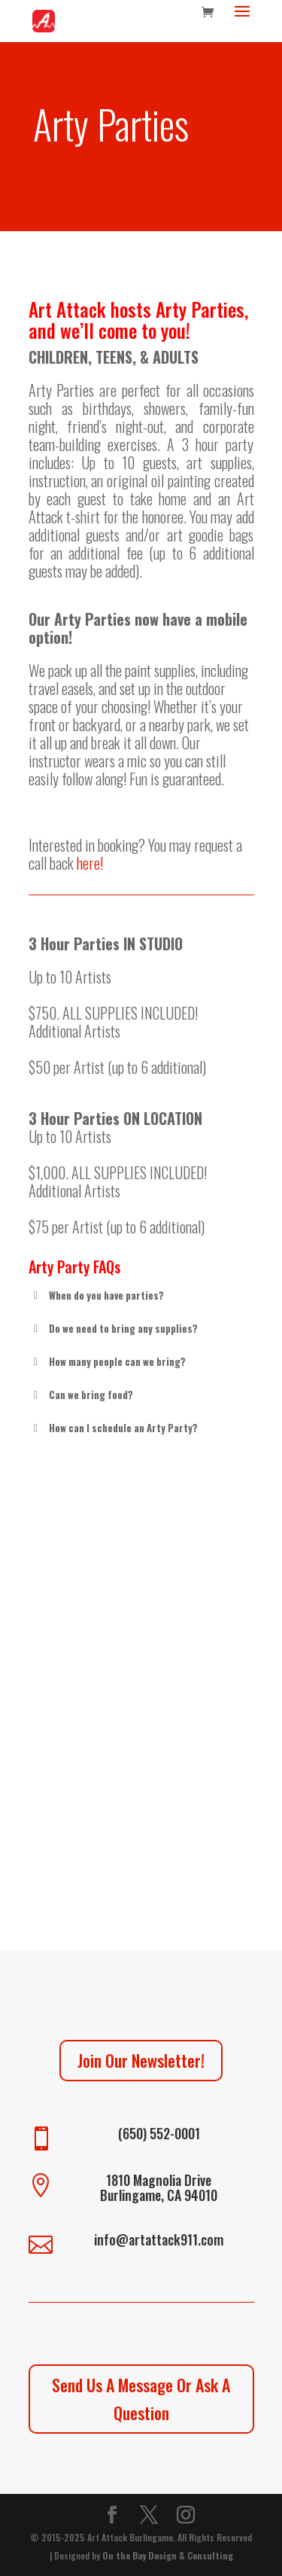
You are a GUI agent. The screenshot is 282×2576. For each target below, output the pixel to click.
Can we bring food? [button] (81, 1394)
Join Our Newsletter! (141, 2060)
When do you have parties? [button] (96, 1295)
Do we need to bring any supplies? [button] (113, 1328)
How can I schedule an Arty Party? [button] (113, 1427)
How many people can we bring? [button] (107, 1361)
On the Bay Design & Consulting (167, 2555)
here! (90, 863)
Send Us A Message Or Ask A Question (141, 2399)
